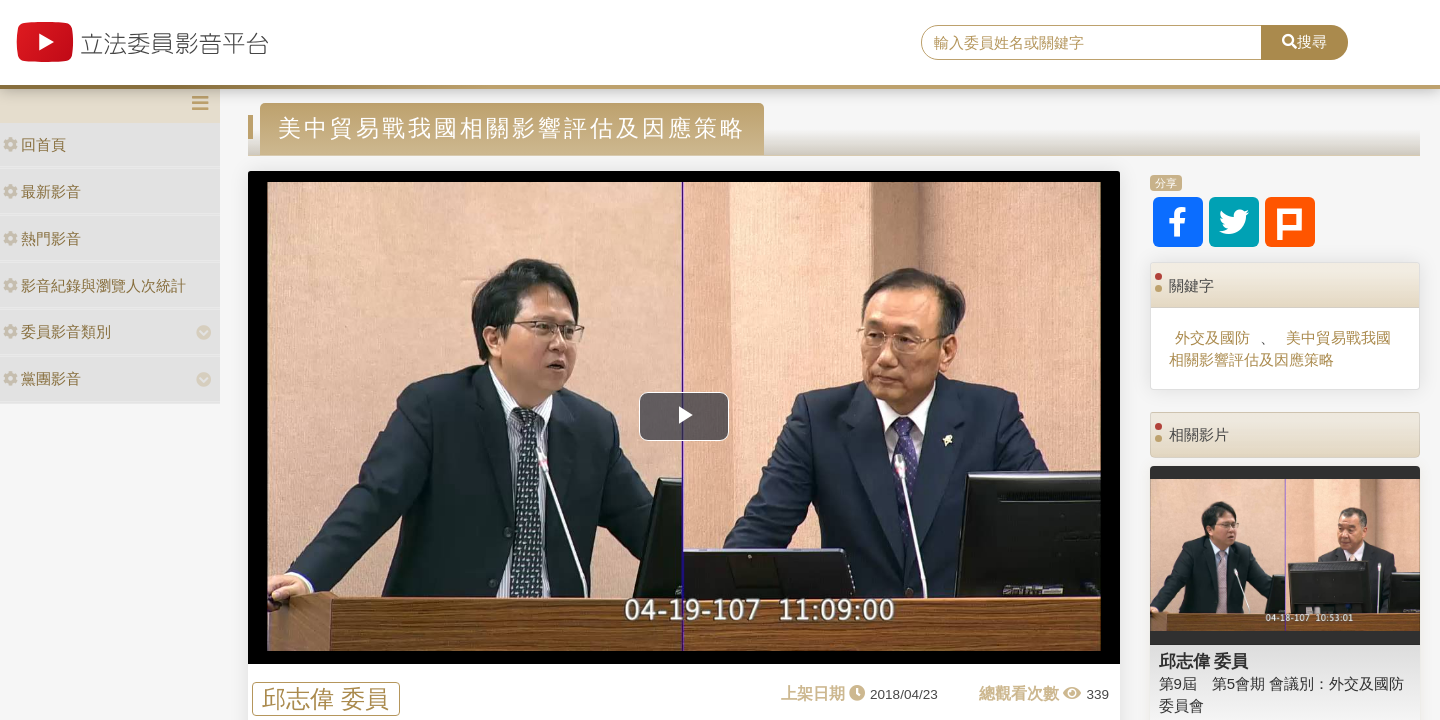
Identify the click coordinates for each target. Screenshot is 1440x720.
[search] (1091, 43)
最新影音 (42, 191)
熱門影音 (42, 238)
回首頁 (34, 144)
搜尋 (1304, 41)
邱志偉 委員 (325, 698)
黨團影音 (42, 378)
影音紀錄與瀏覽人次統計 (94, 285)
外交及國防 (1212, 337)
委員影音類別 (57, 331)
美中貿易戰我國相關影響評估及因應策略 (1279, 348)
